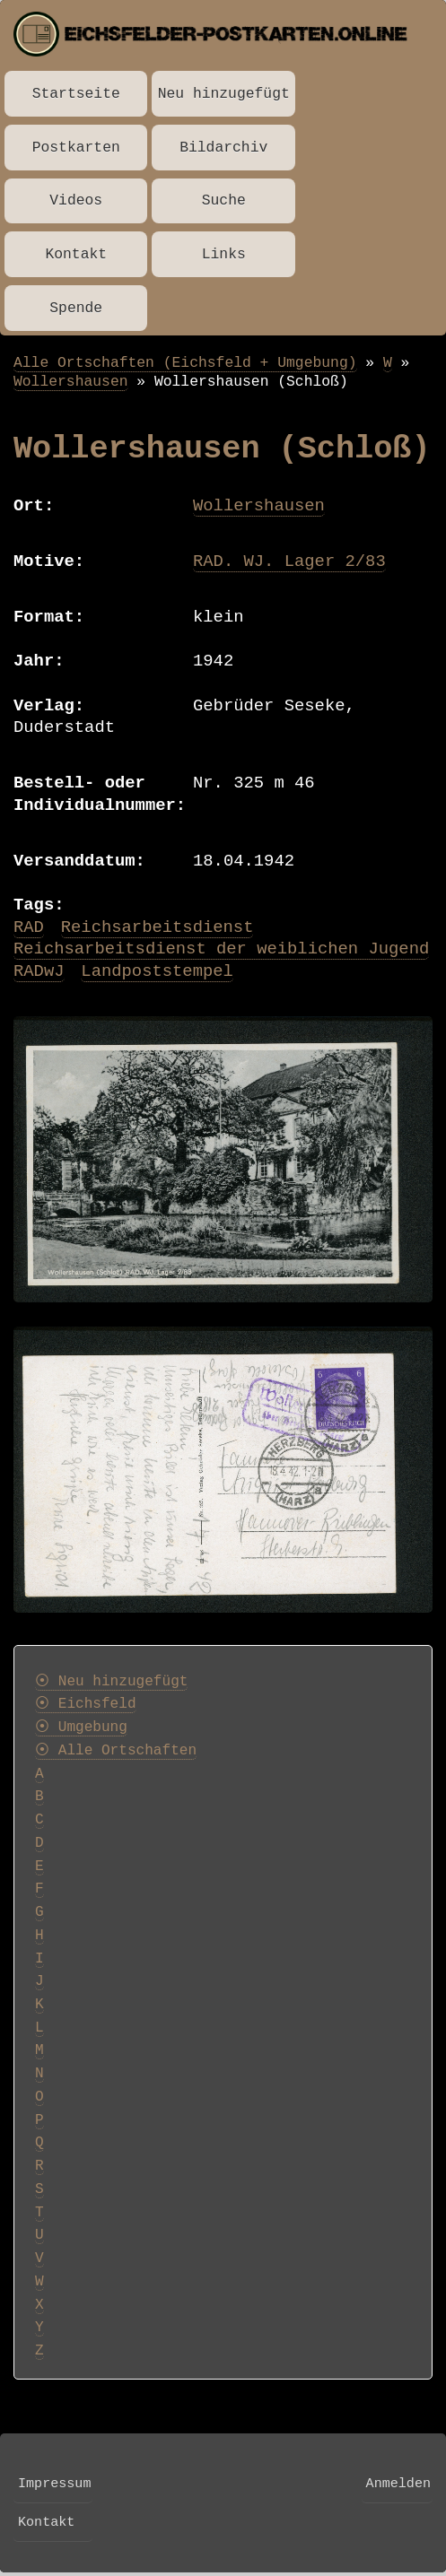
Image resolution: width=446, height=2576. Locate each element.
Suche (224, 200)
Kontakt (76, 254)
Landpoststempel (156, 971)
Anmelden (398, 2484)
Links (224, 254)
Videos (75, 200)
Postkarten (76, 147)
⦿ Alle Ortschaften (116, 1751)
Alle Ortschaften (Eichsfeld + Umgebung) (185, 362)
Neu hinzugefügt (224, 93)
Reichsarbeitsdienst (157, 927)
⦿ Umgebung (81, 1727)
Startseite (76, 93)
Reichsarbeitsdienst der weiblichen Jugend (221, 949)
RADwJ (39, 971)
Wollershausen (70, 381)
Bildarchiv (223, 147)
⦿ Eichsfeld (85, 1704)
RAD (28, 927)
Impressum (54, 2484)
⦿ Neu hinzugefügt (111, 1682)
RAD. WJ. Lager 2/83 (289, 561)
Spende (75, 308)
